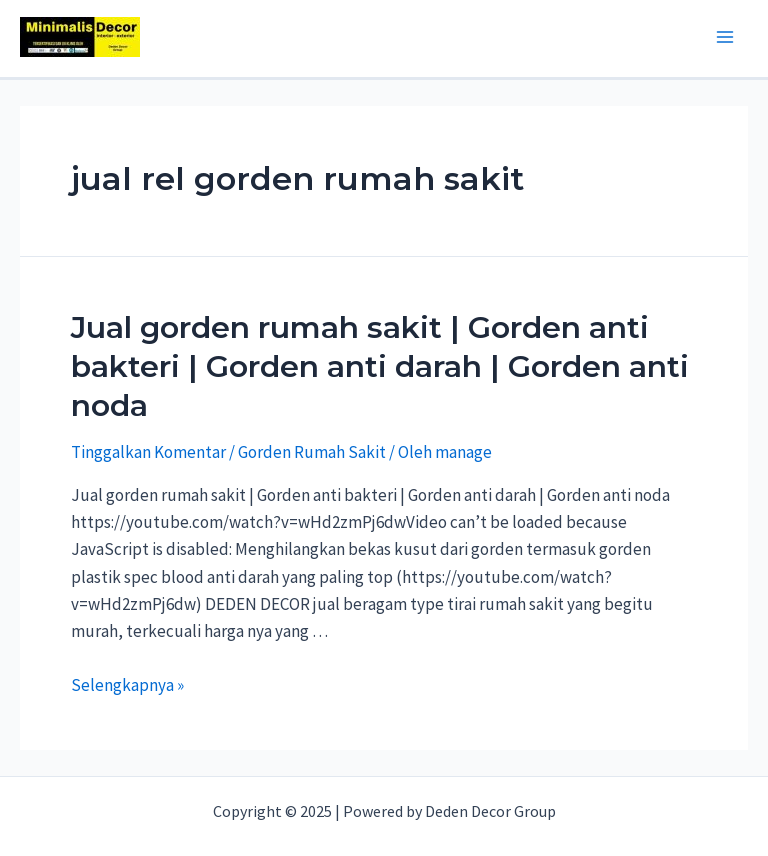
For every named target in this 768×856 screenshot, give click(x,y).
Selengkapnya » (127, 685)
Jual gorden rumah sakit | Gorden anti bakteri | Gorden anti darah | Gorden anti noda (380, 366)
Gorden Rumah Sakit (312, 452)
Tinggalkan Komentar (148, 452)
